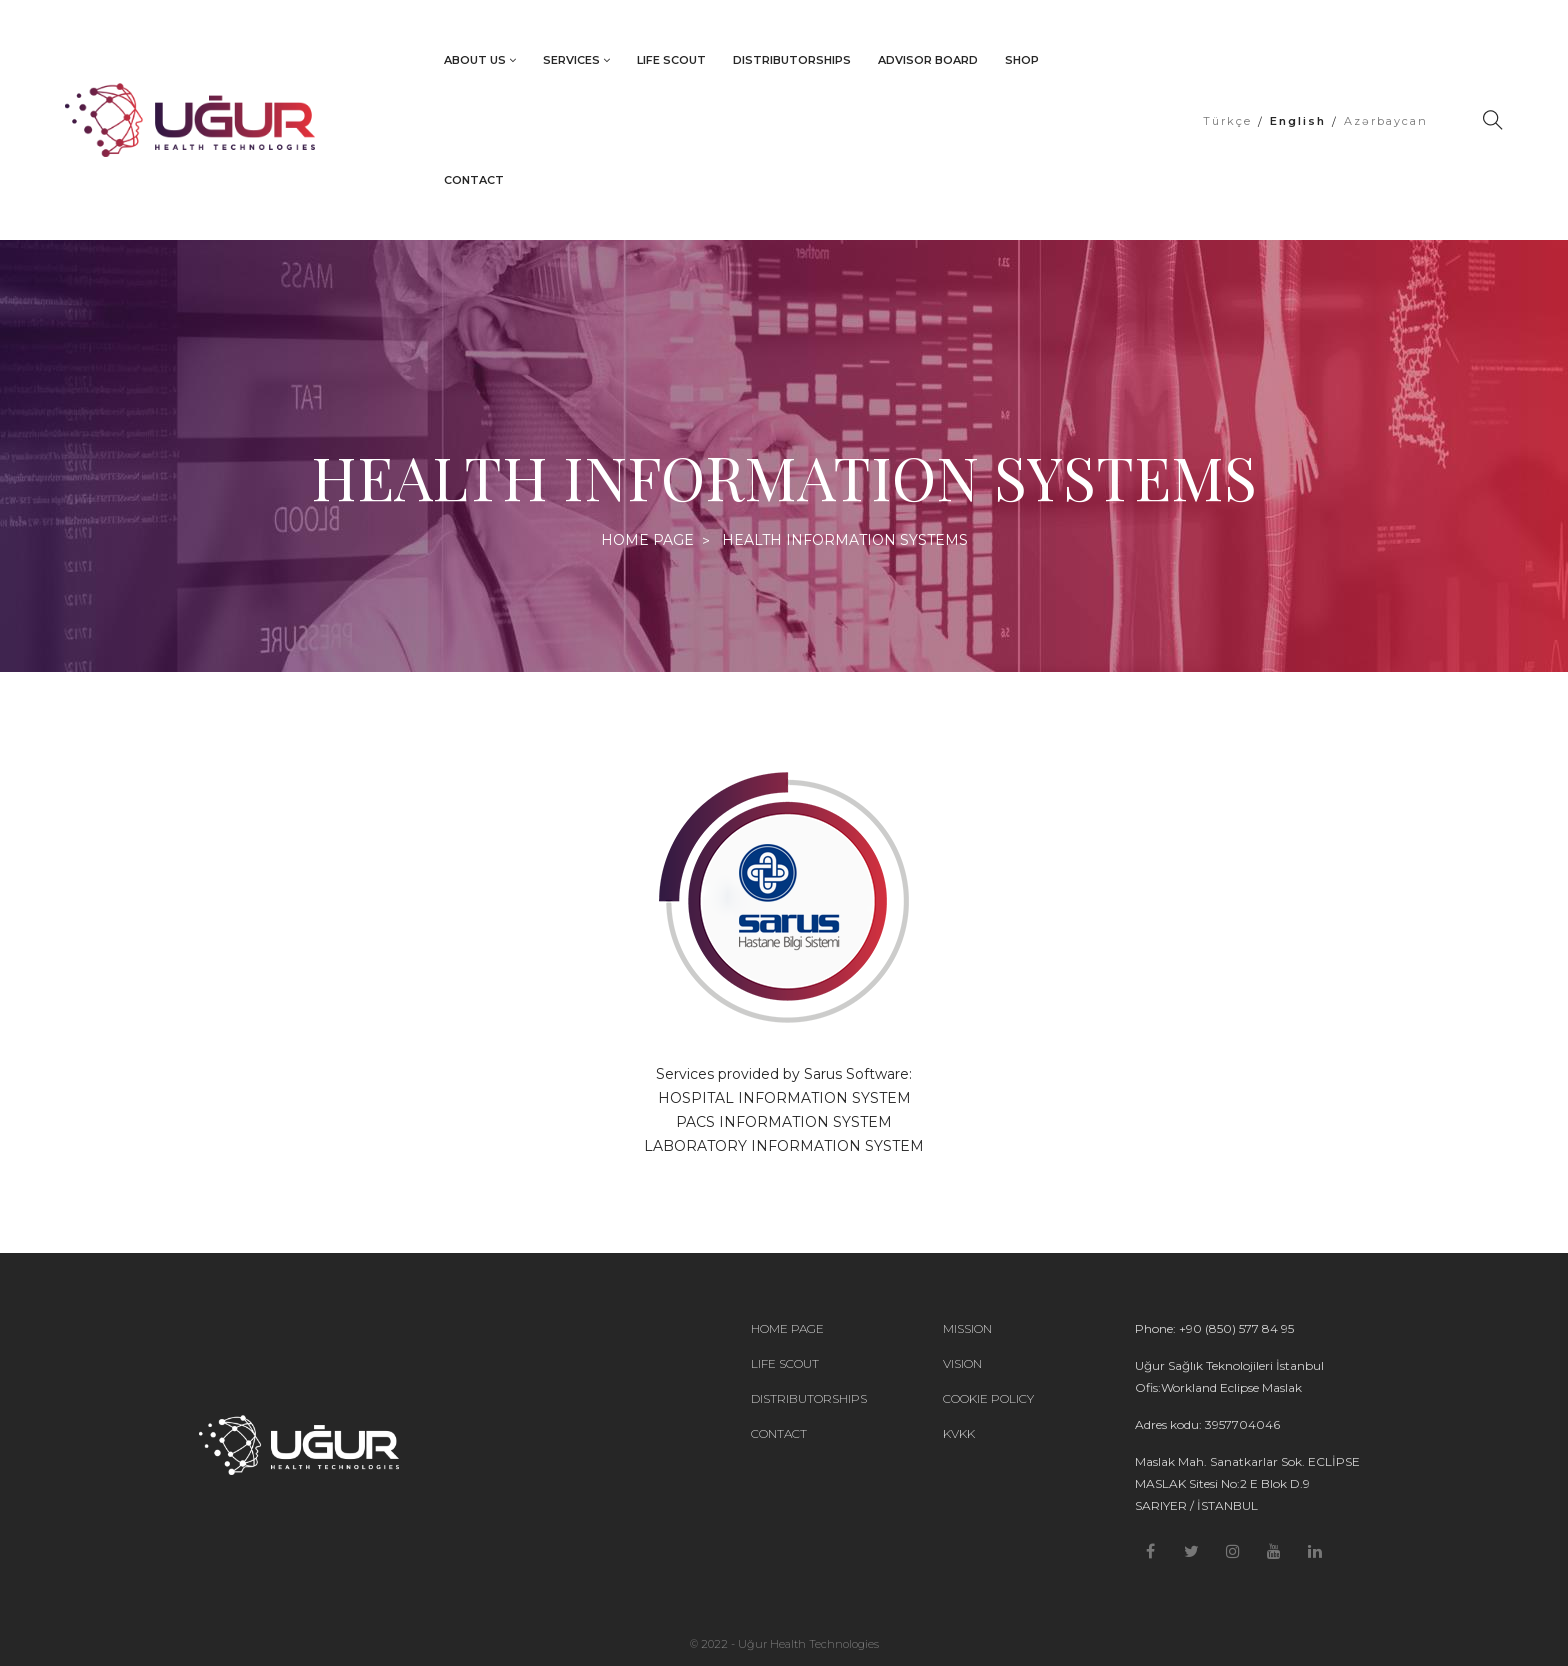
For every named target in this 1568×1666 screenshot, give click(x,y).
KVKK (959, 1434)
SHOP (1022, 60)
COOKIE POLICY (988, 1399)
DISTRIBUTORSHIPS (792, 60)
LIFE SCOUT (671, 60)
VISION (962, 1364)
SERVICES (576, 60)
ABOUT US (480, 60)
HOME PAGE (647, 540)
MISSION (967, 1329)
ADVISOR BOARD (928, 60)
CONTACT (474, 180)
